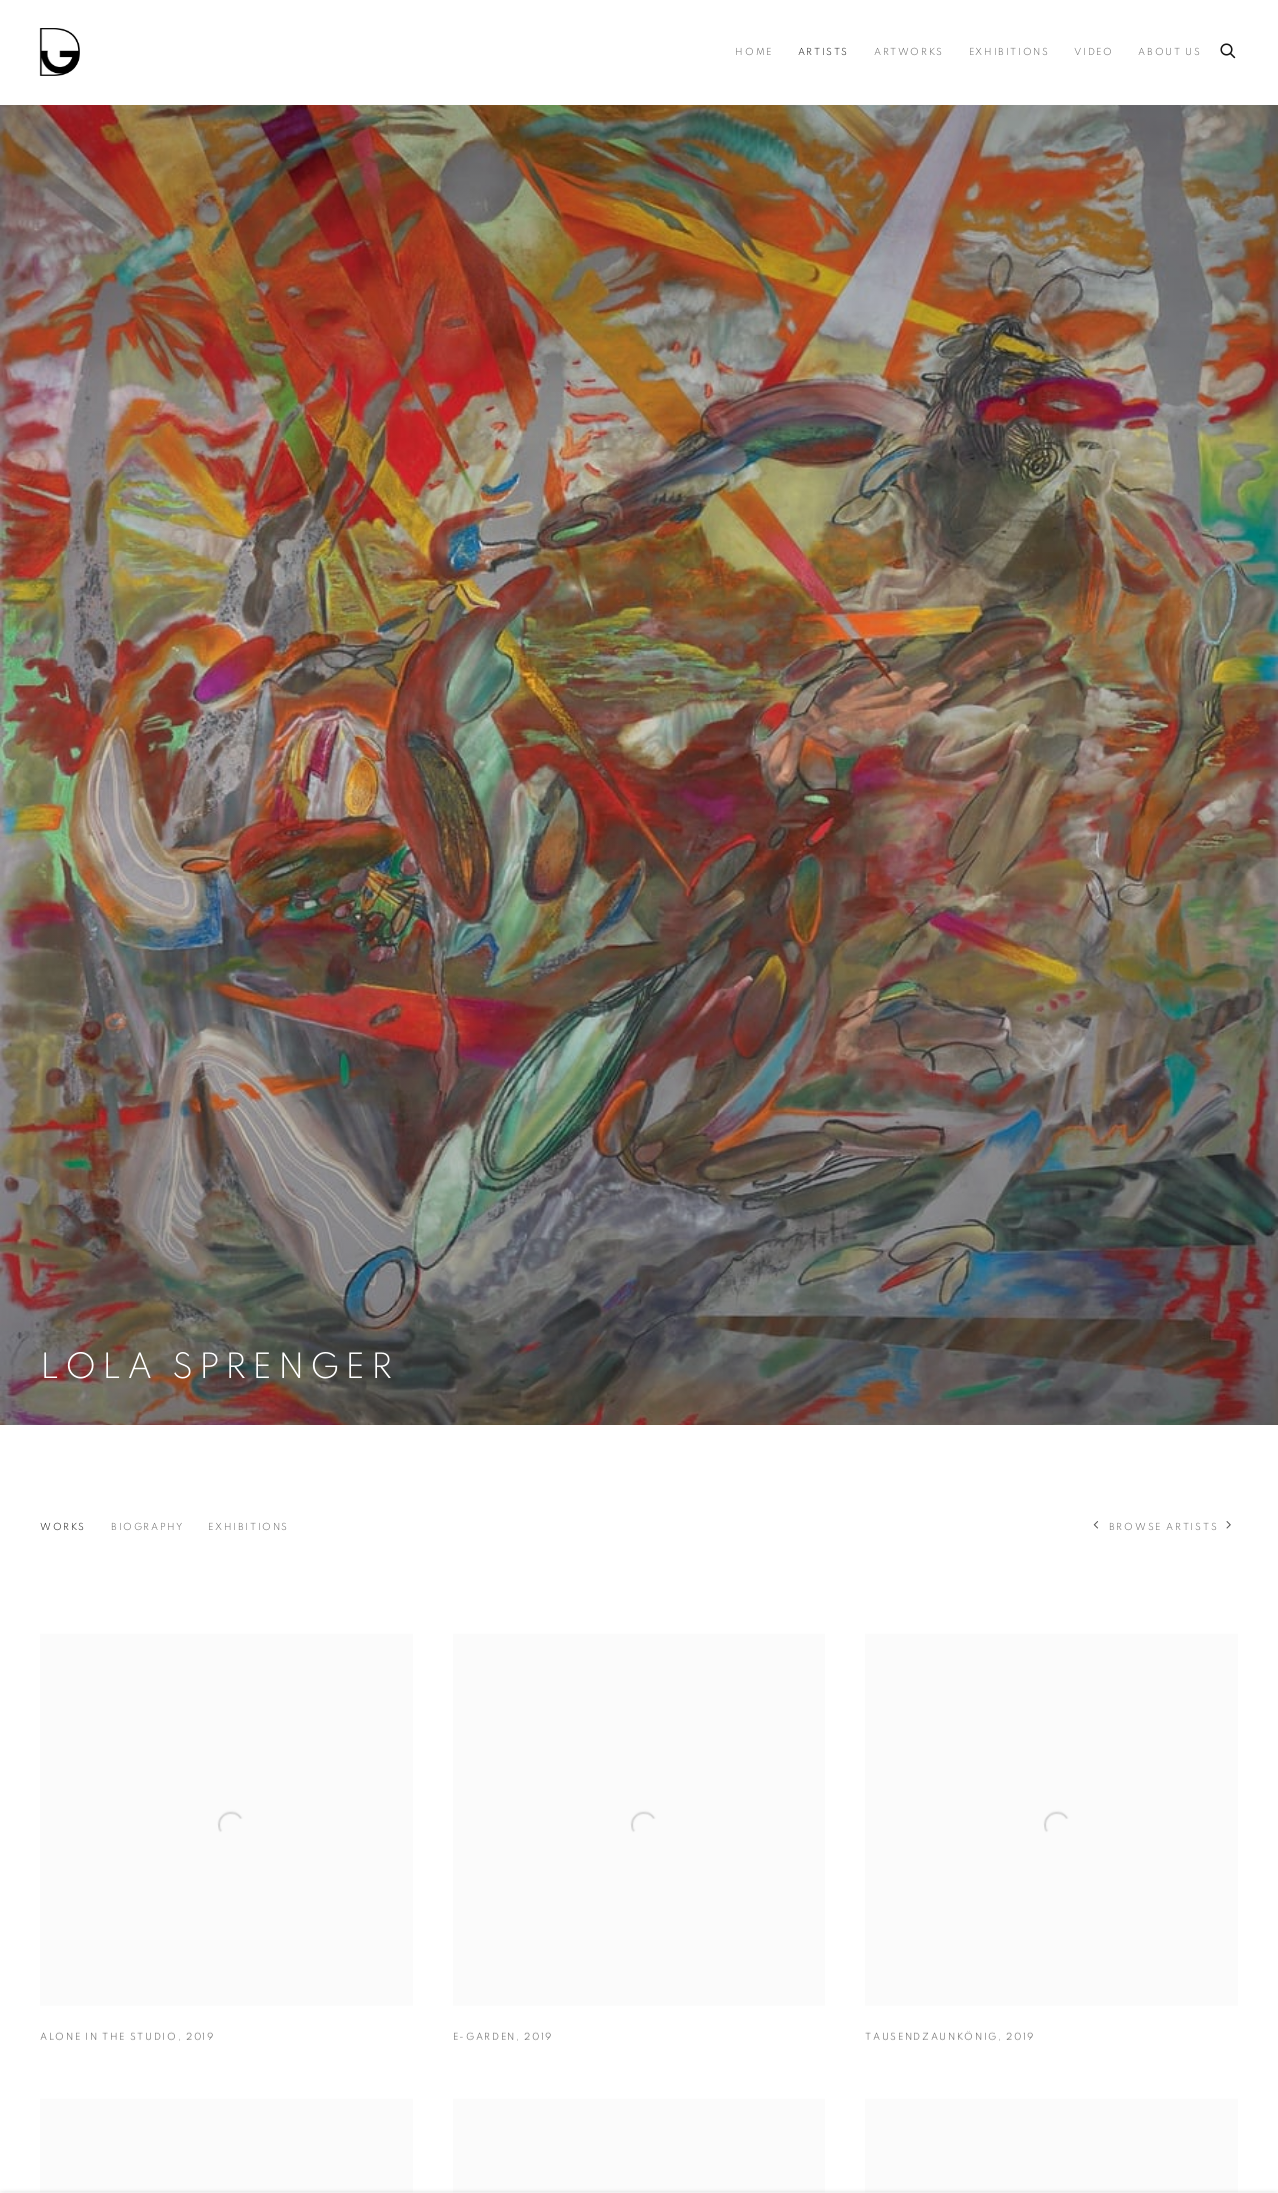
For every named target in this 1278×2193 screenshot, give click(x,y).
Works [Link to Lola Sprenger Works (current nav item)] (63, 1527)
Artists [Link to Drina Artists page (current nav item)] (823, 52)
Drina (60, 52)
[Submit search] (1229, 47)
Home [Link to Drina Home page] (753, 52)
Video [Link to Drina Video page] (1093, 52)
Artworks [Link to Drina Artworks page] (909, 52)
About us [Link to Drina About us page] (1169, 52)
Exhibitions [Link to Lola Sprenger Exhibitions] (248, 1527)
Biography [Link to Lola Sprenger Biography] (147, 1527)
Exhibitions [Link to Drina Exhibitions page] (1009, 52)
